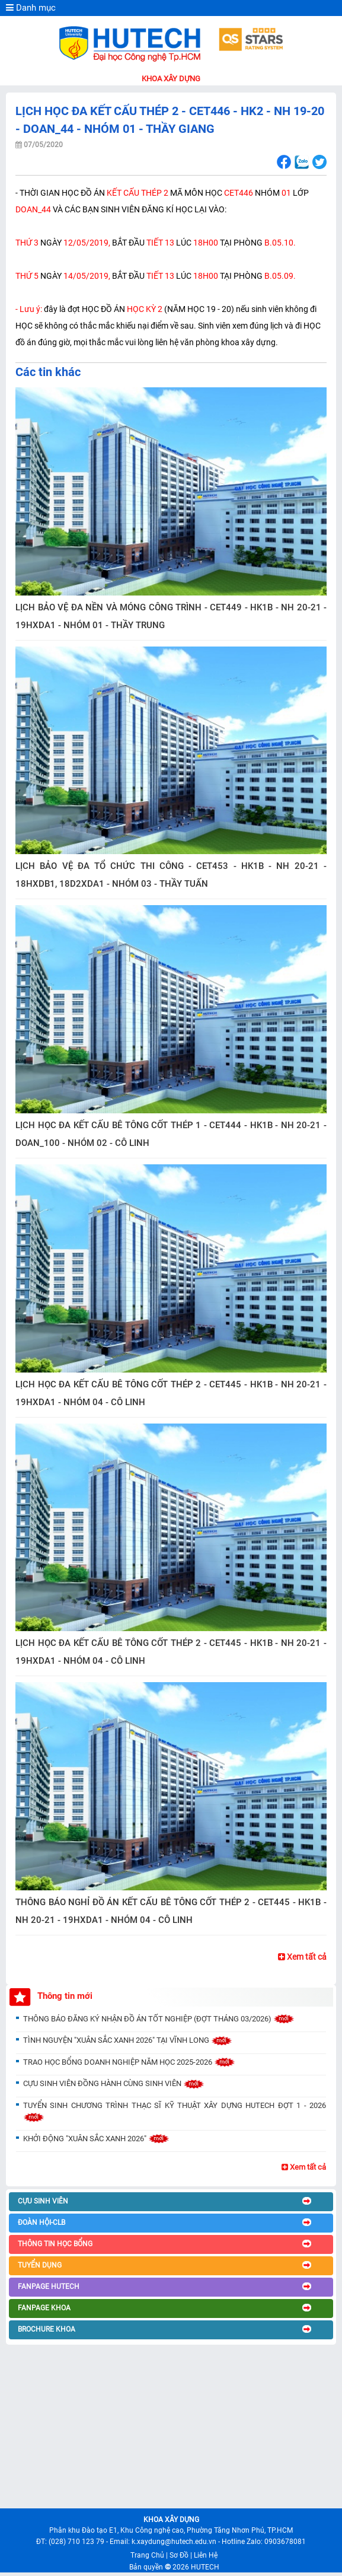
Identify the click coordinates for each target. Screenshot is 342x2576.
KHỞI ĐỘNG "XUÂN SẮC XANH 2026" (96, 2138)
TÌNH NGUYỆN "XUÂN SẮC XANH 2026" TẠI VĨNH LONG (127, 2040)
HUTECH (205, 2567)
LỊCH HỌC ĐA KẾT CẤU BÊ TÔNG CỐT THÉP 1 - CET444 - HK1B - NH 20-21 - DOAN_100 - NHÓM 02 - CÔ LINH (171, 1134)
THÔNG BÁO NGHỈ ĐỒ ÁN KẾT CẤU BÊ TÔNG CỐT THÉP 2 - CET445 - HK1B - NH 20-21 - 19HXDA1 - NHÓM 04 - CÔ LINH (171, 1911)
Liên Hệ (206, 2555)
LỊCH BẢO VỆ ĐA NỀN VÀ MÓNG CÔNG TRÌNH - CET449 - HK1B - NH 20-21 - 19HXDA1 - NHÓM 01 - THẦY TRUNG (171, 616)
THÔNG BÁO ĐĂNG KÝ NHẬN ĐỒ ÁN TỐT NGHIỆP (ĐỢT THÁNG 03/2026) (159, 2018)
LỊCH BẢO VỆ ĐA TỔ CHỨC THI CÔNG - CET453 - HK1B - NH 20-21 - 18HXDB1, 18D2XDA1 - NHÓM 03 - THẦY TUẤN (171, 875)
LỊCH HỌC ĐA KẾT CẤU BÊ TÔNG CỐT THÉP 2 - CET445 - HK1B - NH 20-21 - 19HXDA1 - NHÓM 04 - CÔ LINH (171, 1393)
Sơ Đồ (179, 2555)
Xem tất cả (302, 1957)
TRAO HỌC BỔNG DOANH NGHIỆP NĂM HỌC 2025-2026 (129, 2062)
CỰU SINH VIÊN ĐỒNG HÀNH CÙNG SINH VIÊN (113, 2083)
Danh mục (31, 7)
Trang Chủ (147, 2555)
